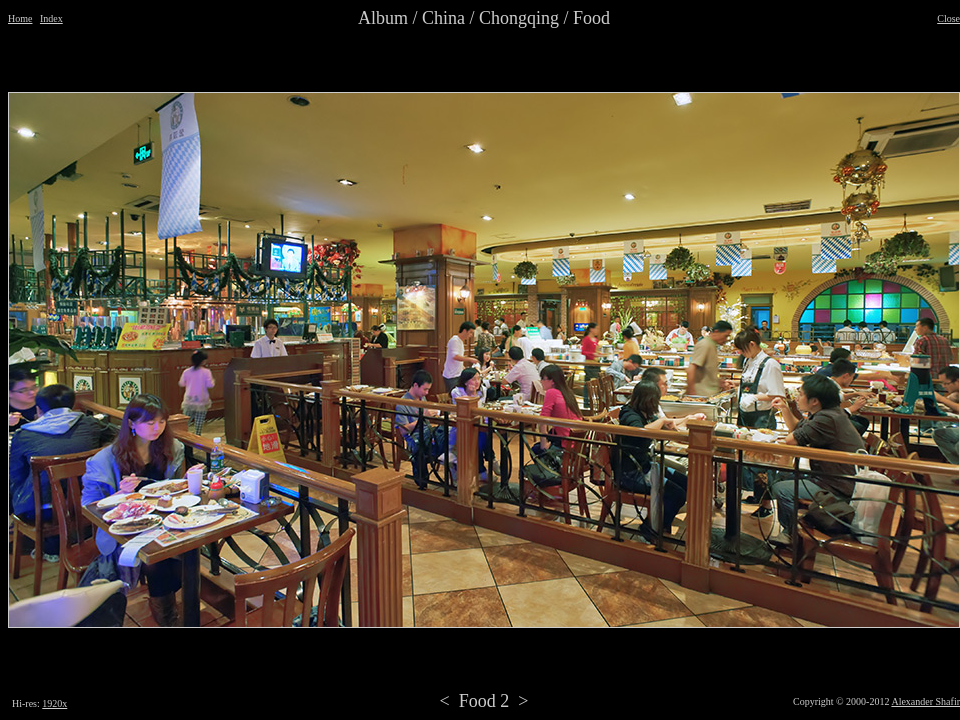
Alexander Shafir (925, 701)
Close (948, 18)
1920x (54, 703)
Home (20, 18)
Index (51, 18)
